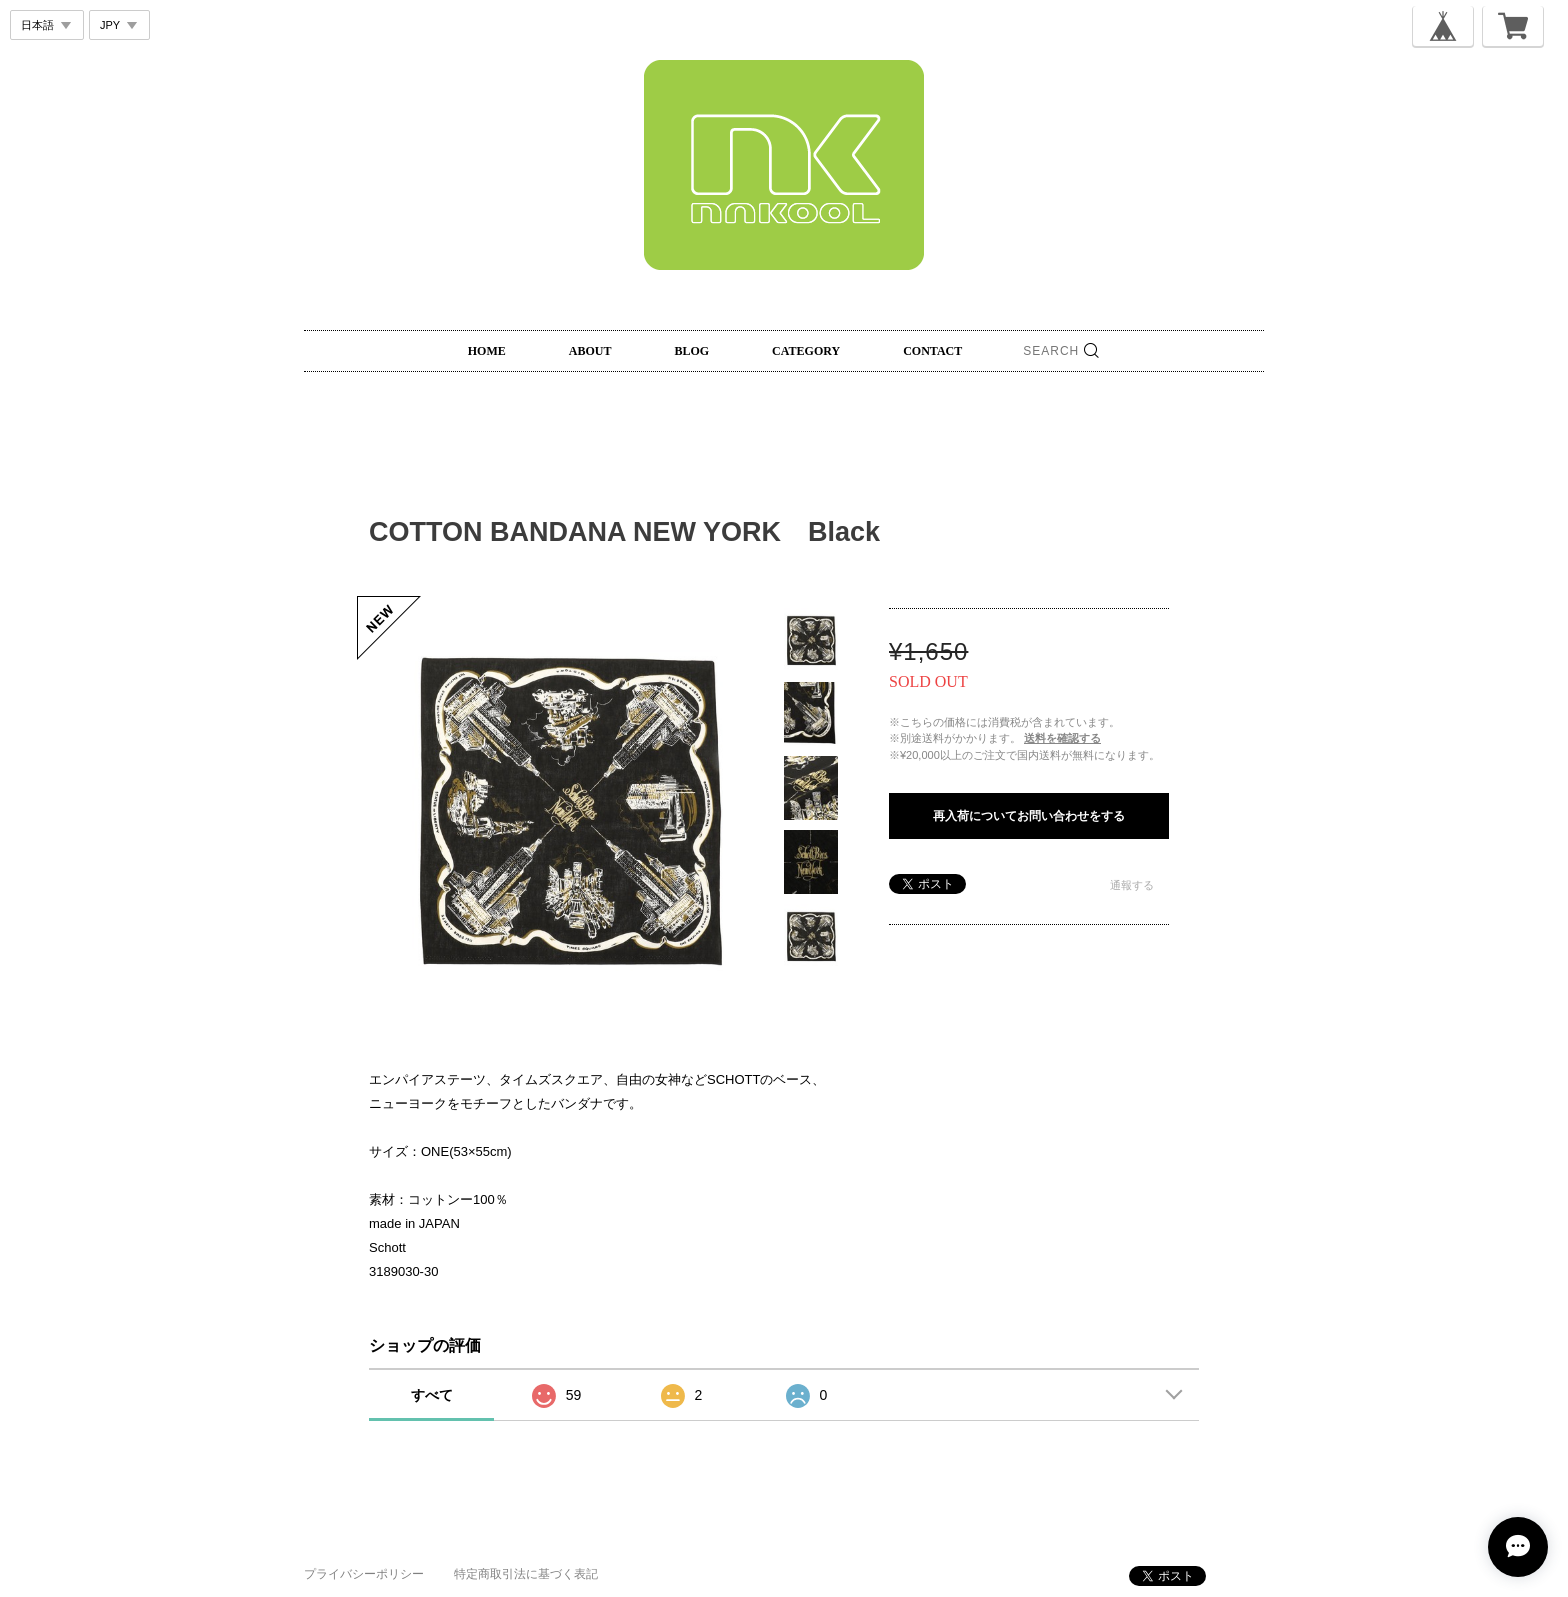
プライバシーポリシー (364, 1574)
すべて (432, 1395)
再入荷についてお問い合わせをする (1029, 816)
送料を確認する (1062, 738)
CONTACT (932, 351)
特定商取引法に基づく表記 (526, 1574)
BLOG (691, 351)
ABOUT (590, 351)
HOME (487, 351)
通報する (1132, 885)
